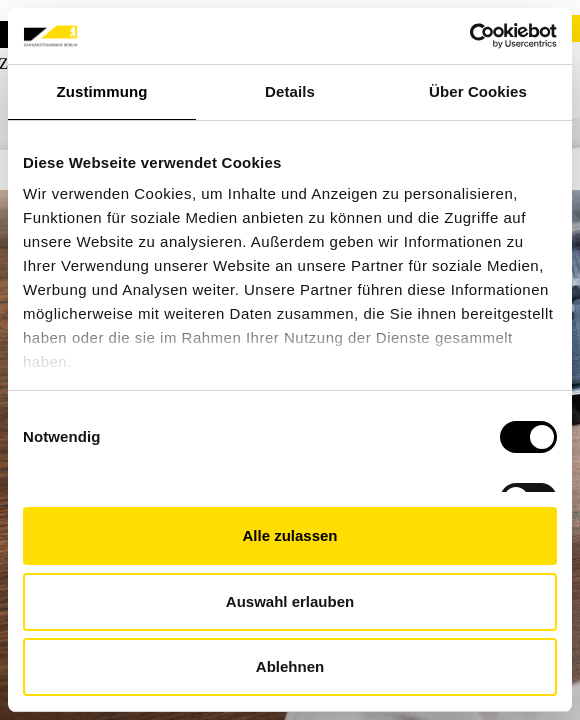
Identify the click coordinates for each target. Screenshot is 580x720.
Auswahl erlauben (290, 601)
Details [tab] (290, 91)
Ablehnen (290, 666)
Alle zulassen (289, 535)
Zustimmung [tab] (102, 91)
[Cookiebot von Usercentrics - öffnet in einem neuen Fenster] (469, 36)
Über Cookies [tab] (478, 91)
